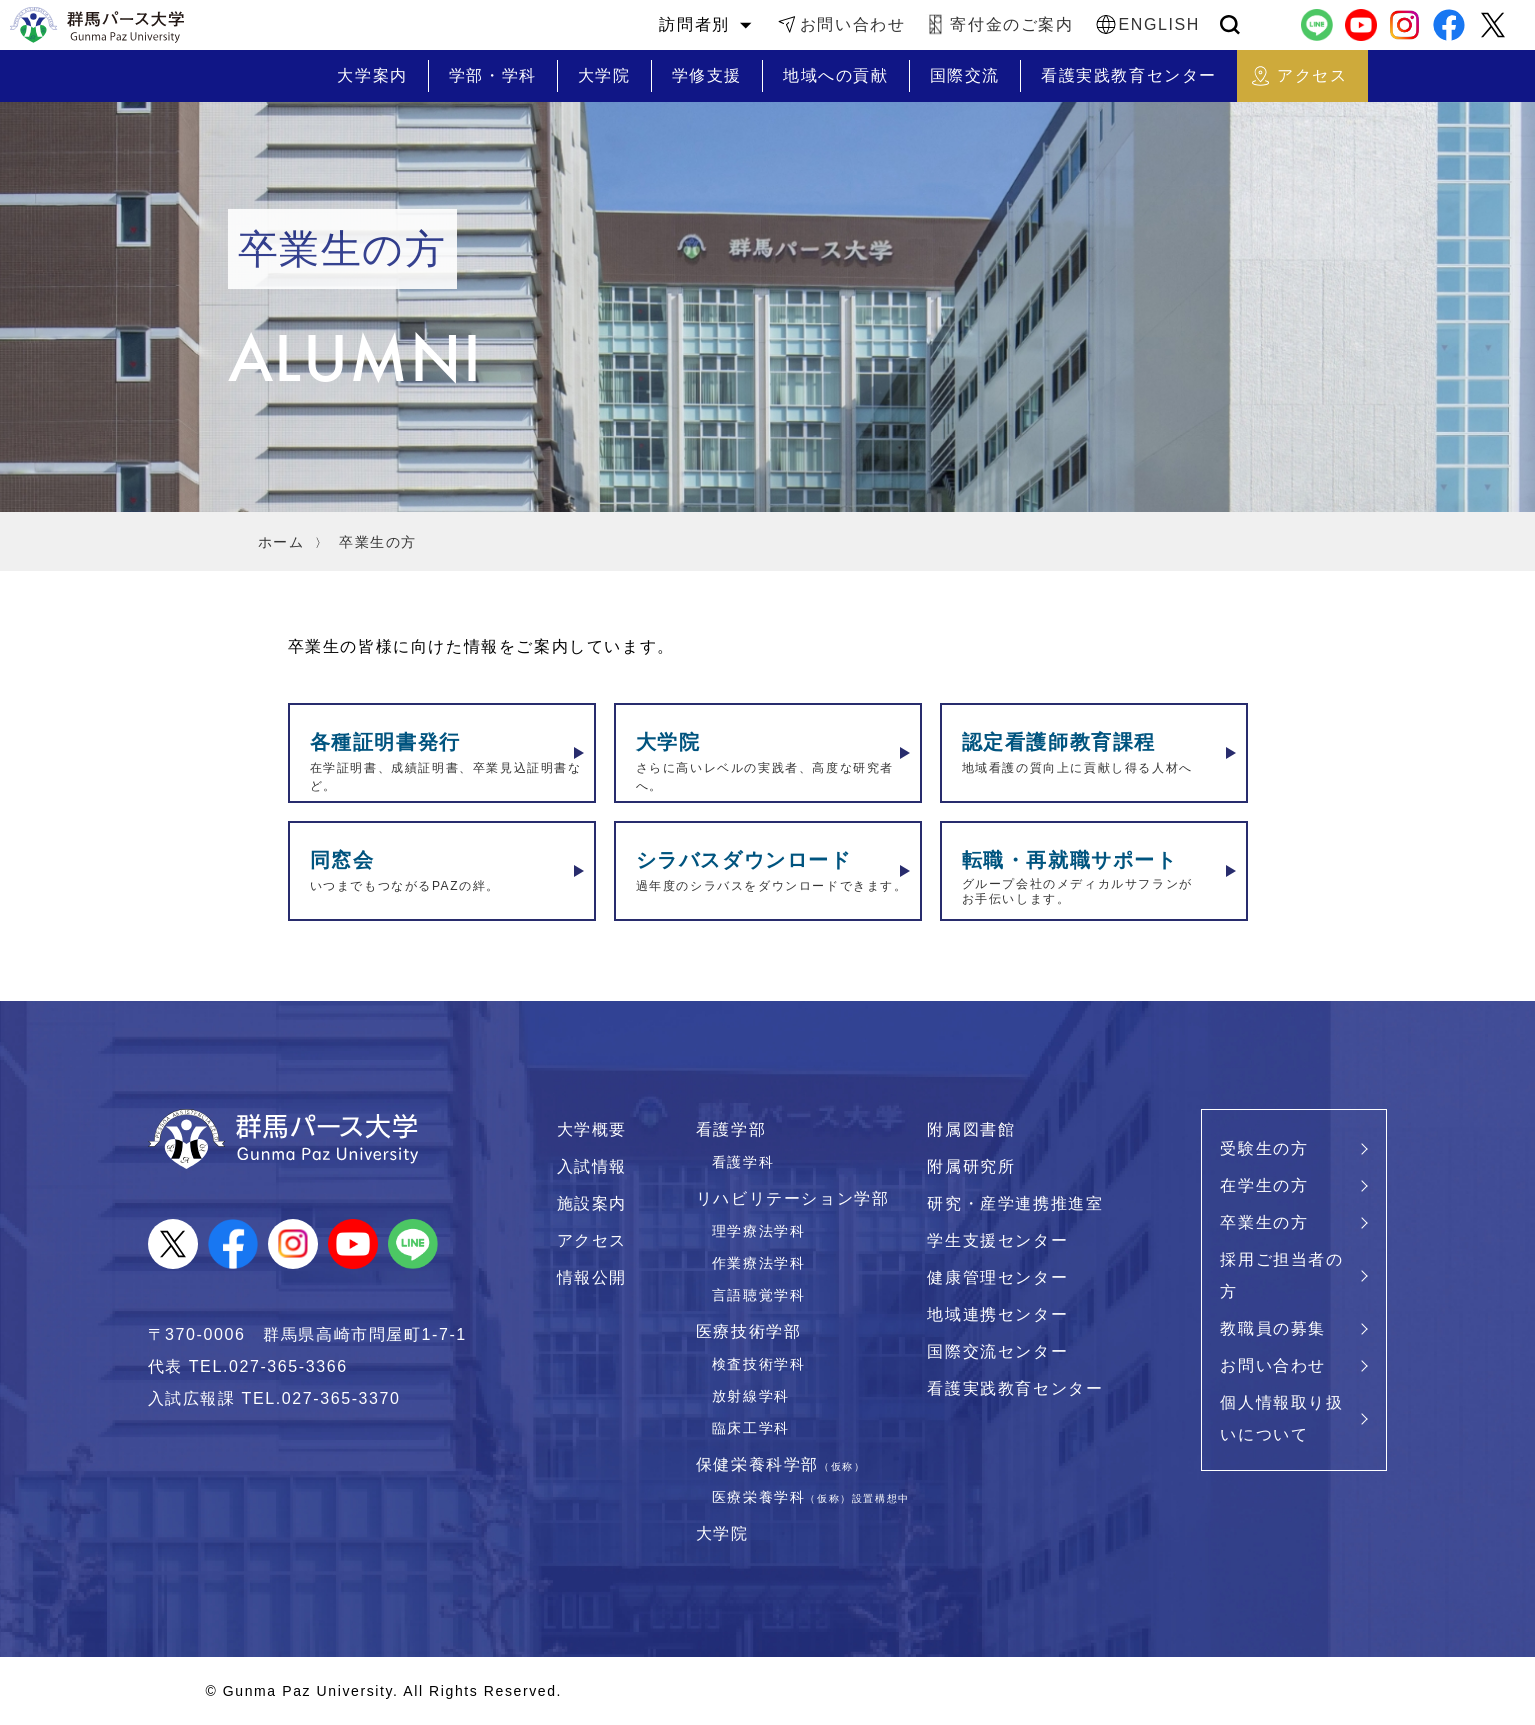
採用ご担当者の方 (1281, 1275)
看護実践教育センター (1015, 1388)
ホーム (281, 542)
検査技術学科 (759, 1364)
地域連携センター (997, 1314)
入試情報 (592, 1166)
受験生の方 (1264, 1148)
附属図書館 (971, 1129)
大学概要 (592, 1129)
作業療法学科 (759, 1263)
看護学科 (743, 1162)
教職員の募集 (1273, 1328)
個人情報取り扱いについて (1281, 1418)
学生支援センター (997, 1240)
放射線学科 (751, 1396)
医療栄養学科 (811, 1497)
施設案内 (592, 1203)
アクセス (592, 1240)
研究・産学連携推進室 (1015, 1203)
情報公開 (592, 1277)
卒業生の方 (1264, 1222)
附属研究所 (971, 1166)
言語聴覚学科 (759, 1295)
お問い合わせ (853, 24)
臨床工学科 (751, 1428)
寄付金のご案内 (1011, 24)
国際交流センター (997, 1351)
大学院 (722, 1533)
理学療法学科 (759, 1231)
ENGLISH (1159, 24)
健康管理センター (997, 1277)
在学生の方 (1264, 1185)
